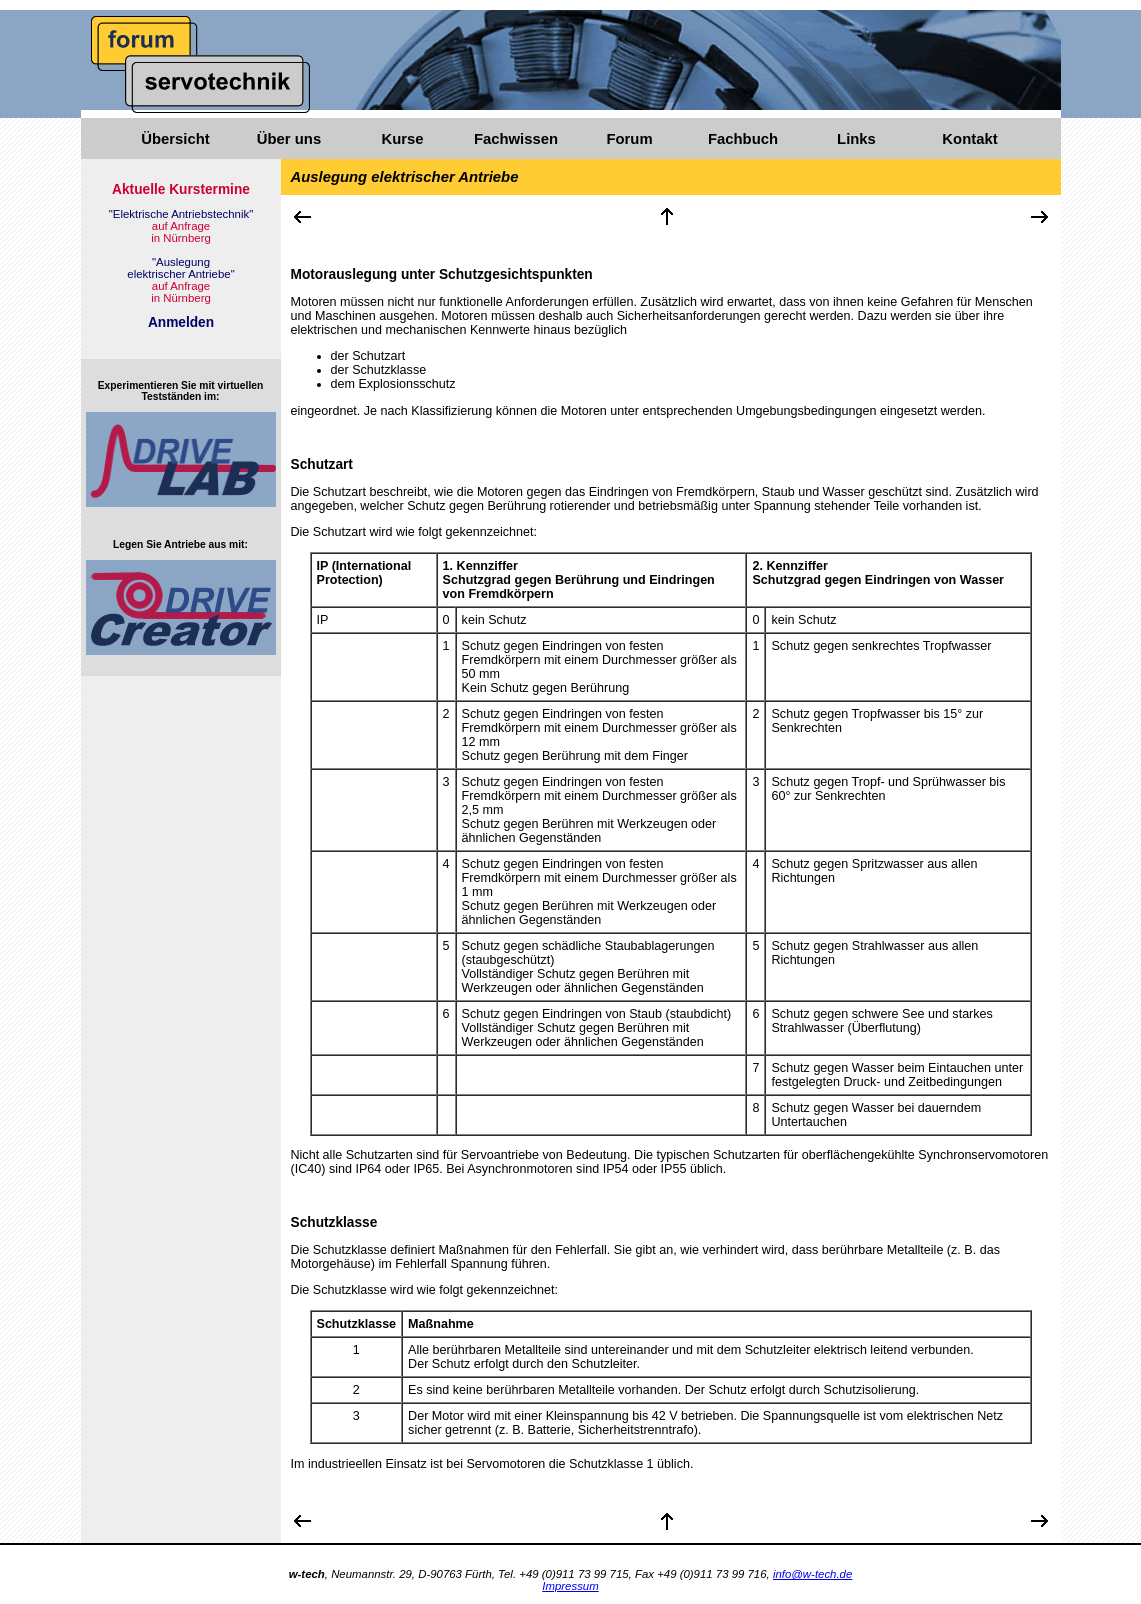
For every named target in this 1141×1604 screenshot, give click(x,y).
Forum (629, 139)
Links (856, 139)
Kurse (402, 139)
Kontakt (969, 139)
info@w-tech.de (812, 1574)
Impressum (570, 1586)
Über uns (289, 139)
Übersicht (175, 139)
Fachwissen (516, 139)
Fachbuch (743, 139)
